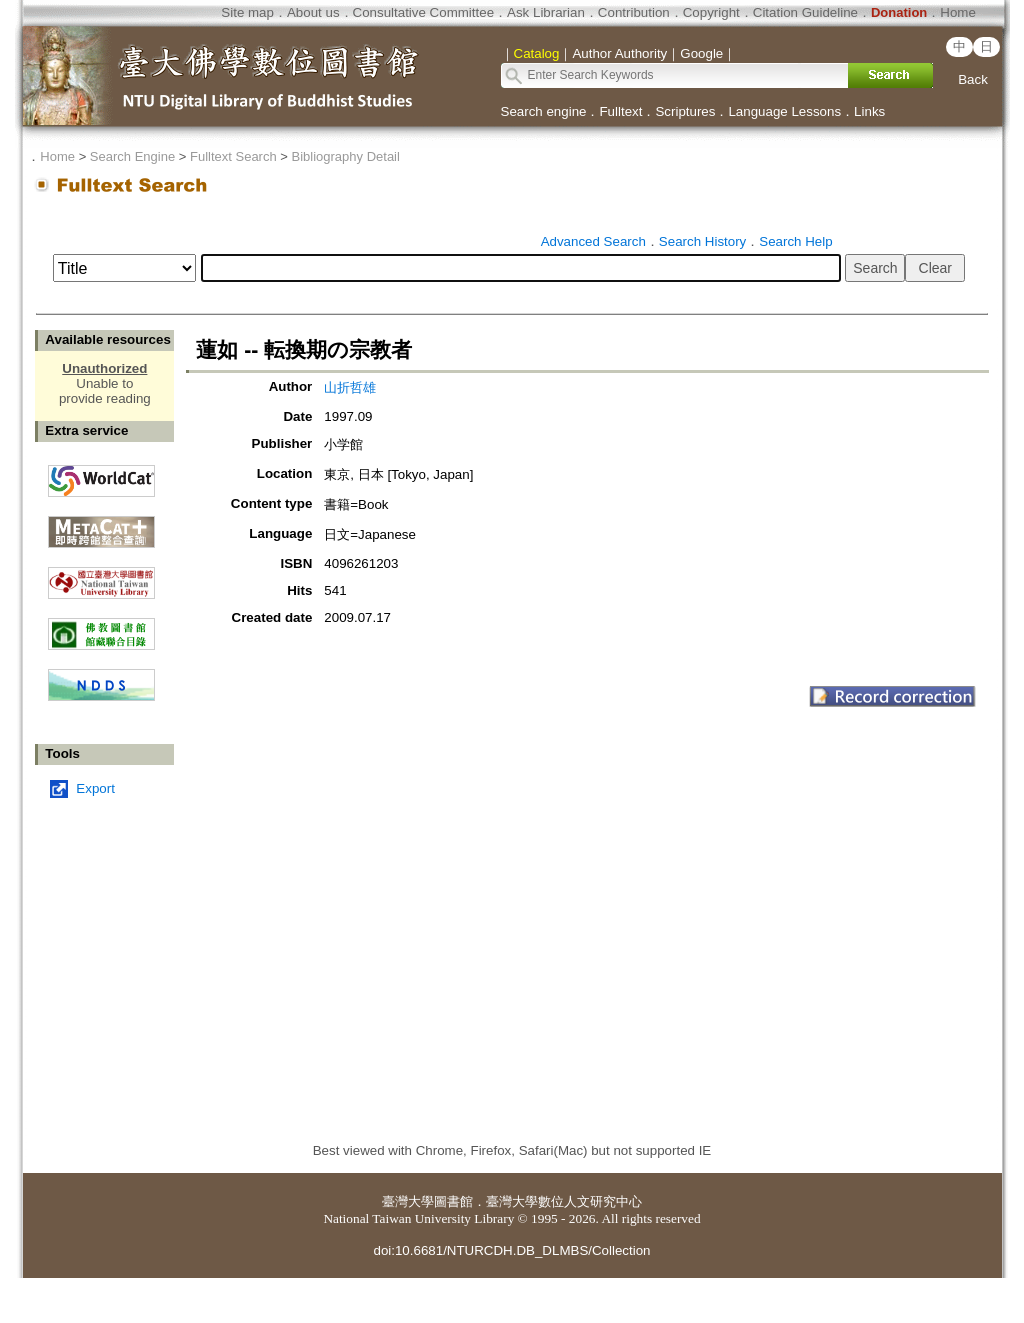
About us (313, 12)
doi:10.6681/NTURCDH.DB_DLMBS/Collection (511, 1250)
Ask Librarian (546, 12)
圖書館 (453, 1201)
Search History (702, 241)
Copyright (711, 12)
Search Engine (132, 156)
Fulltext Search (233, 156)
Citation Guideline (805, 12)
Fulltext (620, 111)
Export (95, 788)
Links (869, 111)
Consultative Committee (423, 12)
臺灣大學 (408, 1201)
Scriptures (685, 111)
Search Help (795, 241)
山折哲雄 (350, 387)
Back (973, 79)
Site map (247, 12)
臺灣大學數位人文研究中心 (564, 1201)
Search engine (544, 111)
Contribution (634, 12)
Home (958, 12)
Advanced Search (593, 241)
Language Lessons (784, 111)
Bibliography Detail (346, 156)
